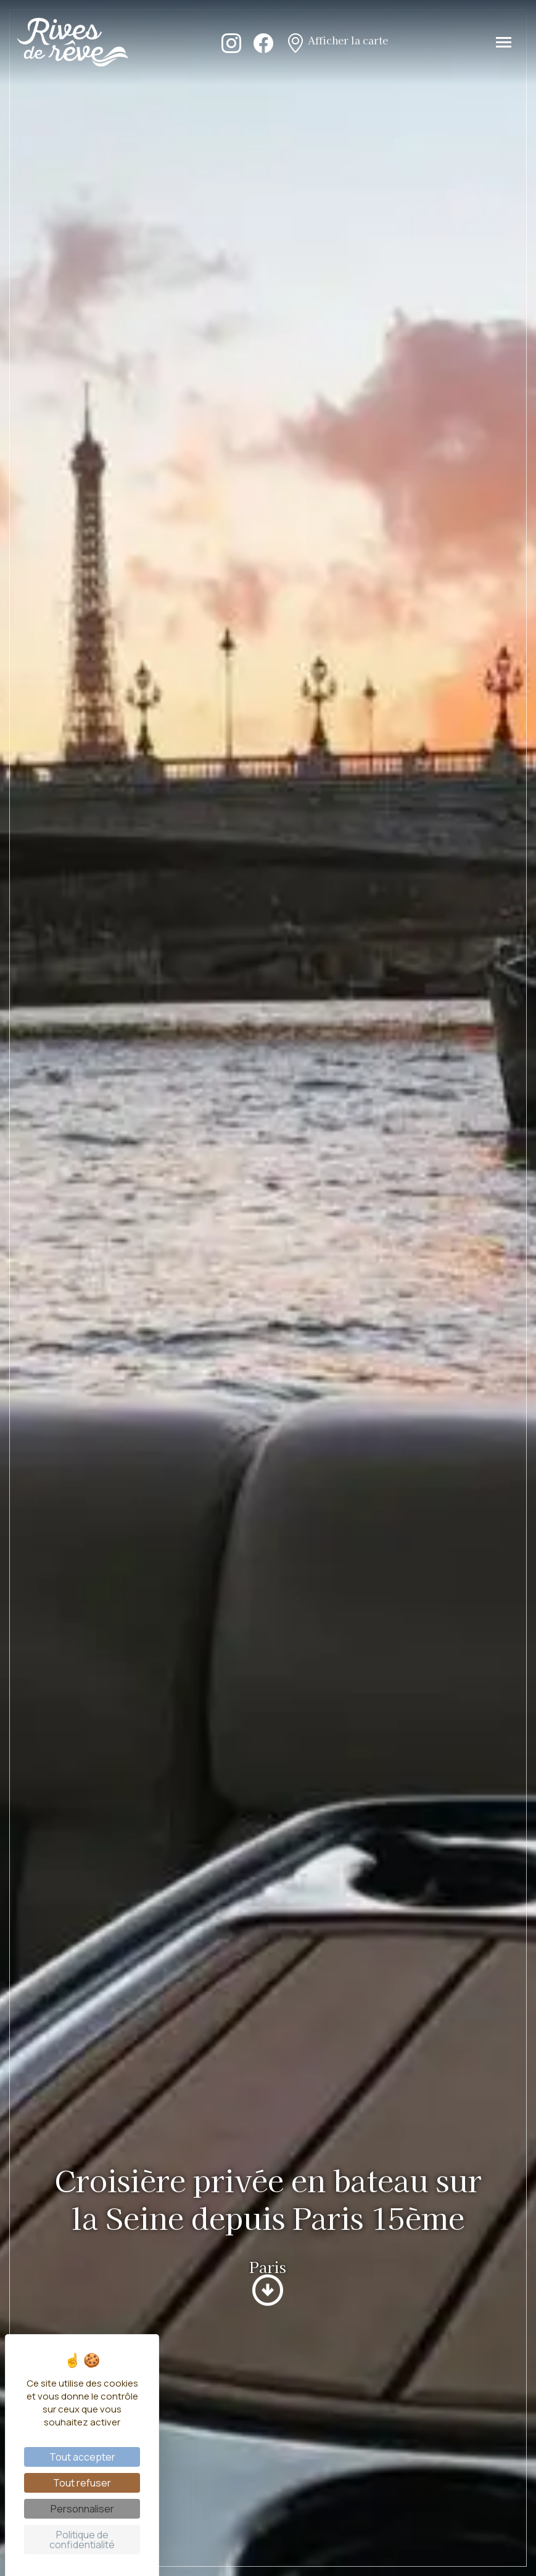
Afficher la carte (337, 42)
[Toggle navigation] (504, 42)
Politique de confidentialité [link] (82, 2539)
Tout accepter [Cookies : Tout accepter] (82, 2457)
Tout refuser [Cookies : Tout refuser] (82, 2483)
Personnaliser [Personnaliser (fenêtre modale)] (82, 2509)
